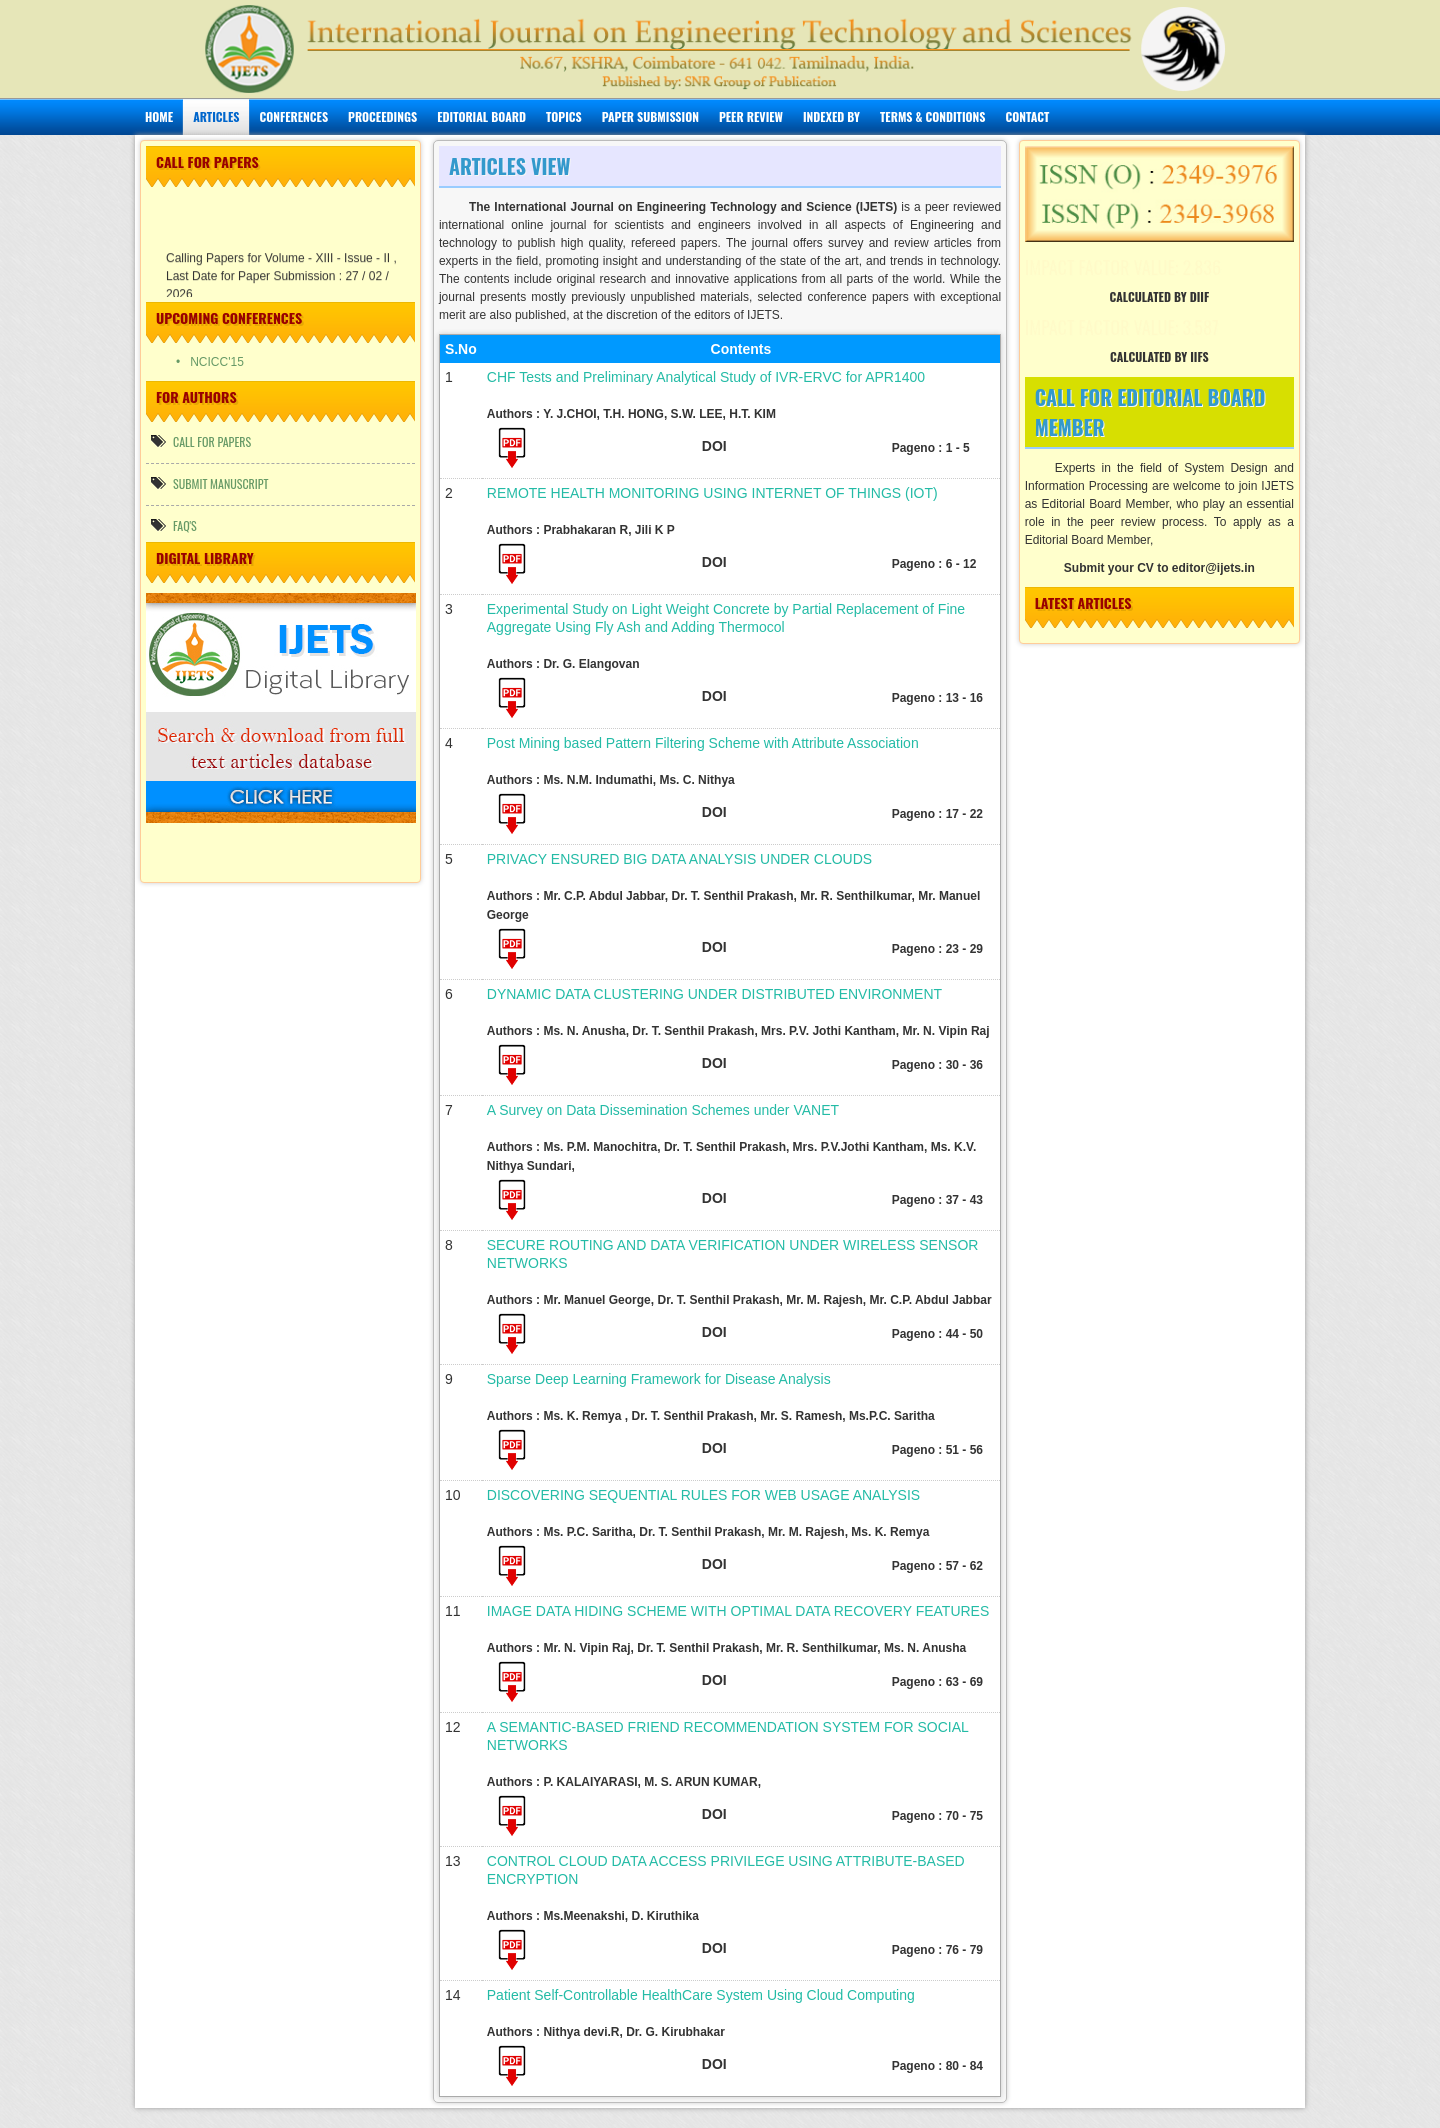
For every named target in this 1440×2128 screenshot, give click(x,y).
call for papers (201, 441)
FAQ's (174, 525)
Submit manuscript (210, 483)
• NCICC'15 (230, 362)
